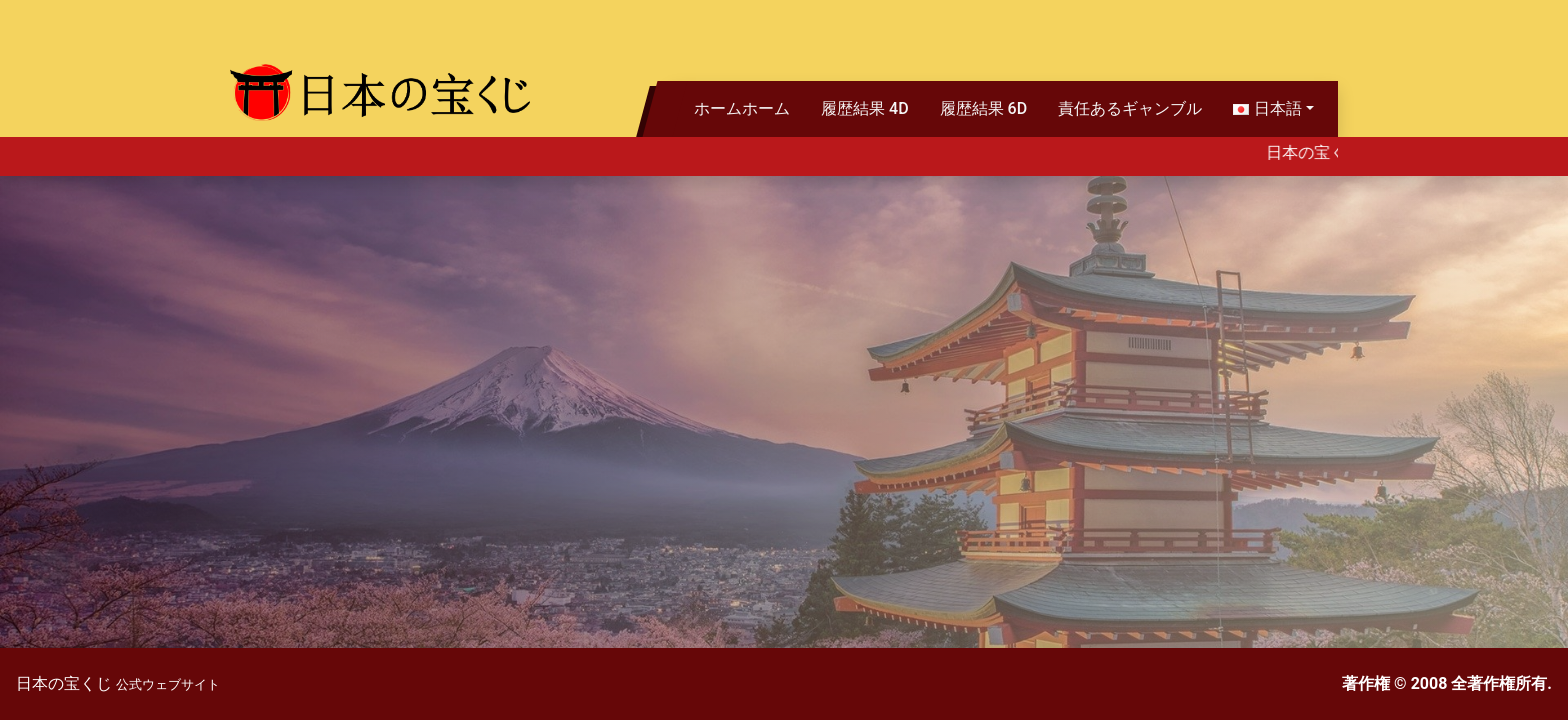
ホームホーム (742, 108)
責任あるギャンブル (1130, 108)
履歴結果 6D (984, 108)
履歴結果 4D (865, 108)
